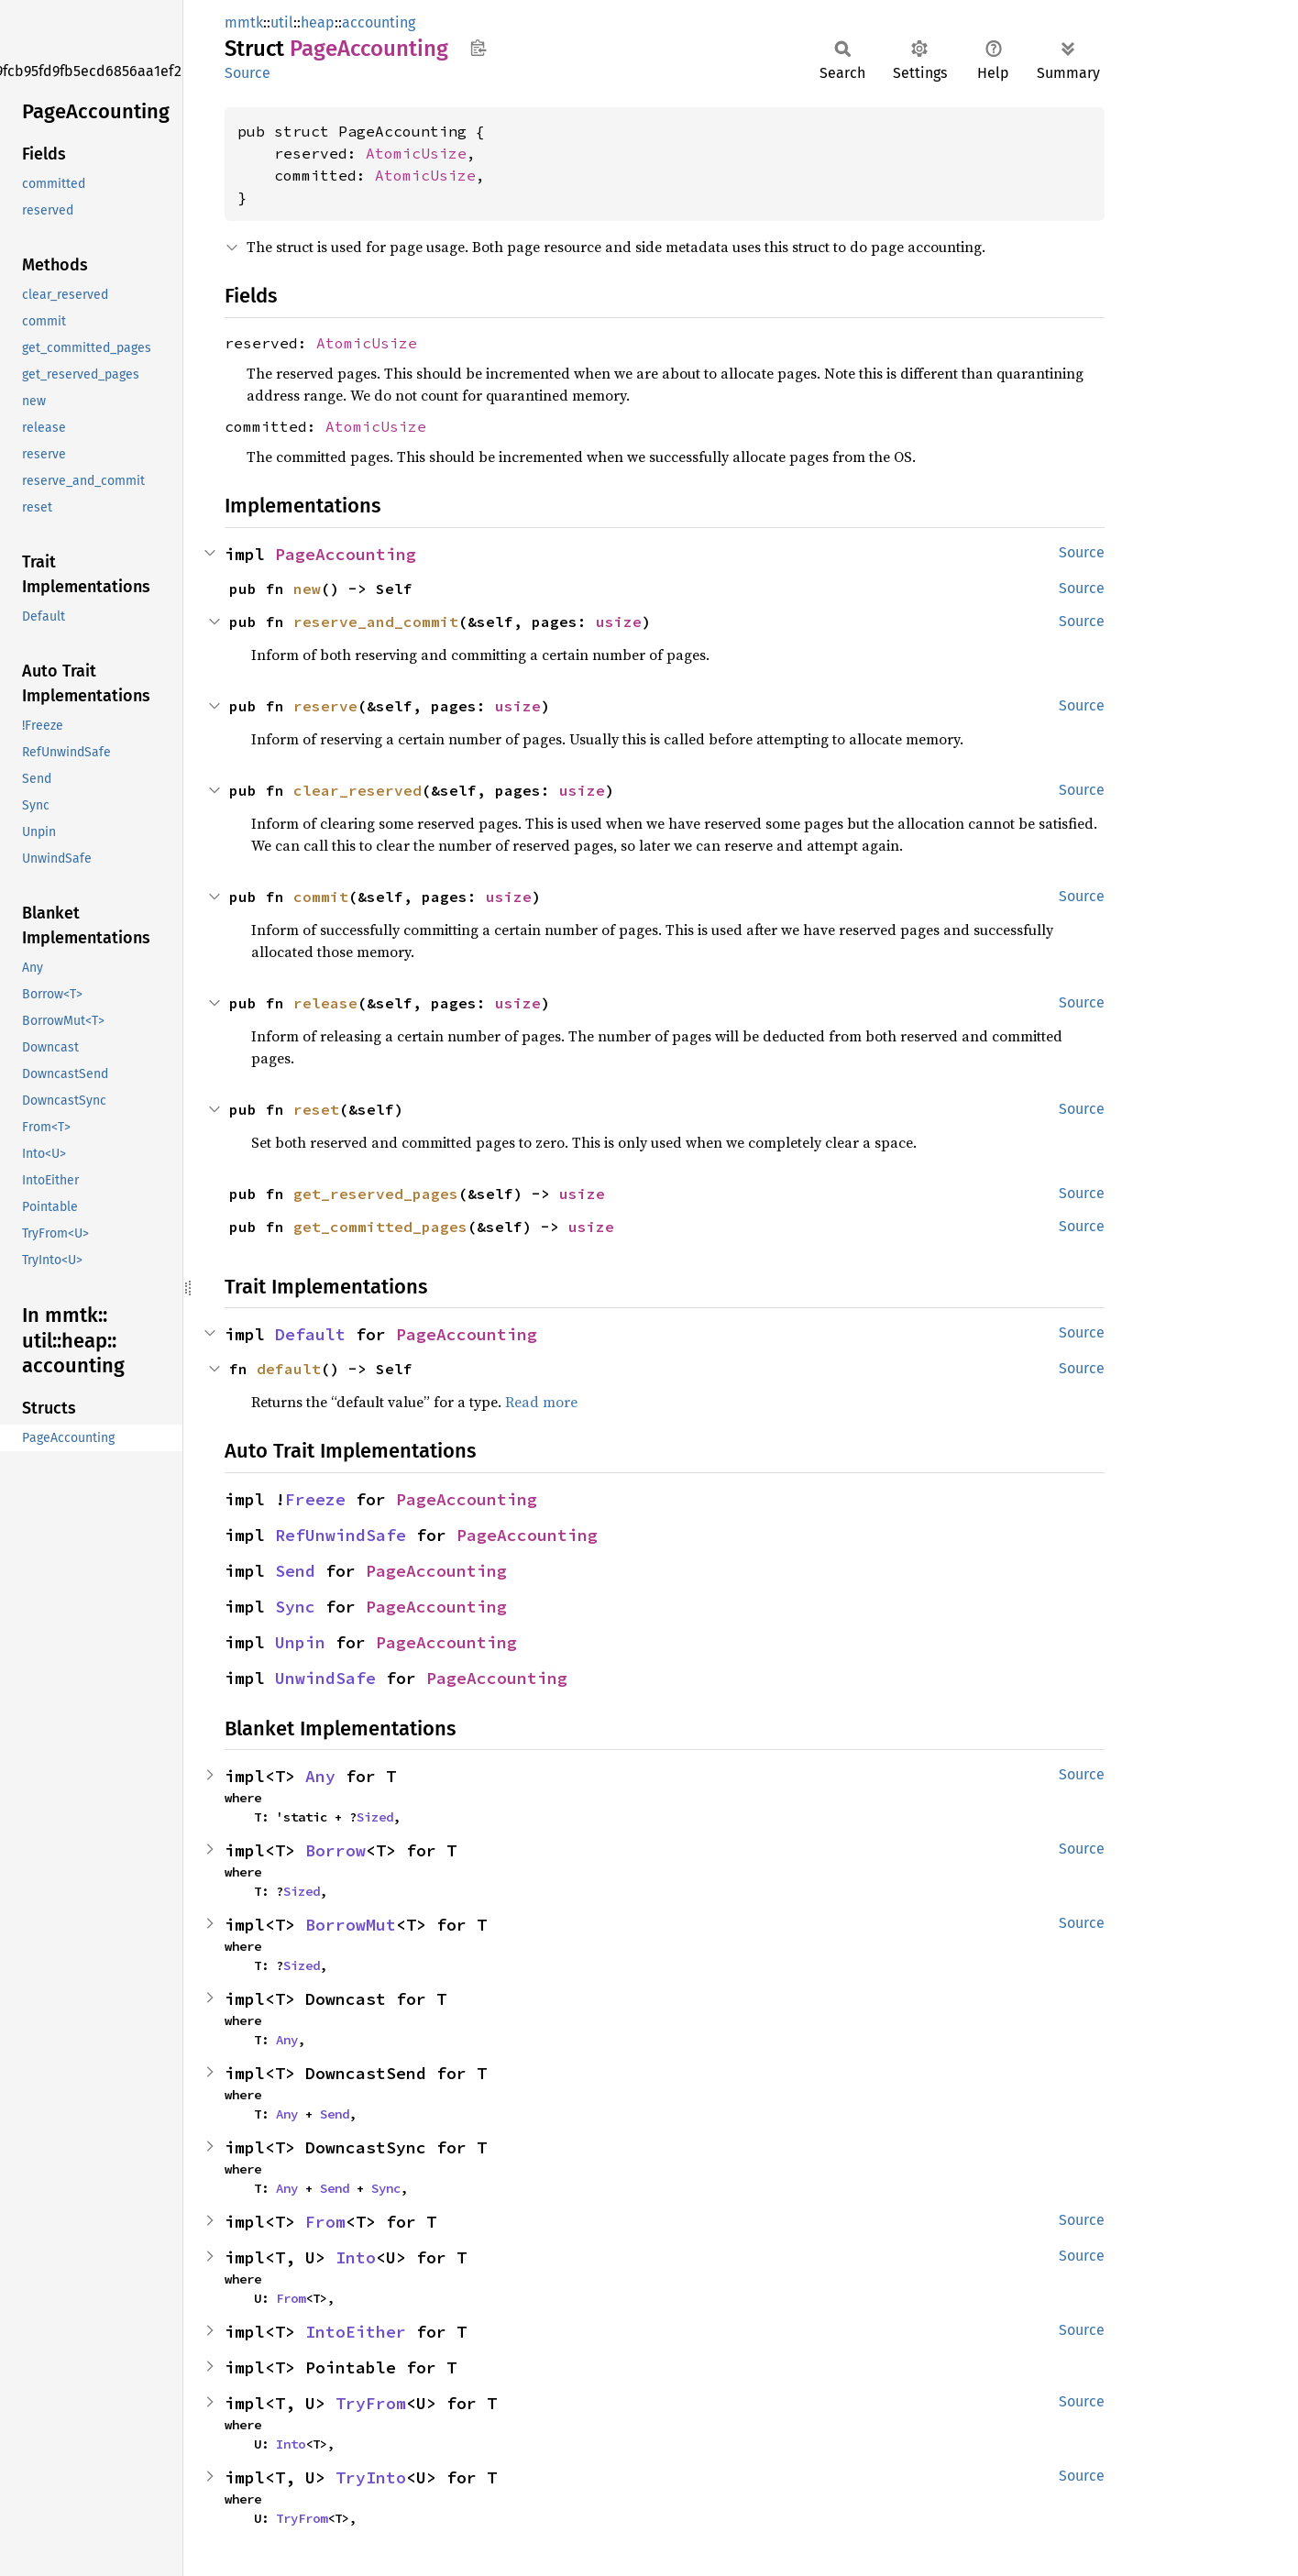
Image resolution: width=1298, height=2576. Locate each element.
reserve (325, 706)
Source (247, 73)
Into (356, 2257)
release (325, 1003)
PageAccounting (345, 554)
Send (295, 1570)
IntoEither (355, 2331)
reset (316, 1109)
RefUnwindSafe (340, 1535)
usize (619, 621)
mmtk (244, 22)
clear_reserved (357, 790)
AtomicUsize (416, 153)
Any (320, 1776)
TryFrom (371, 2403)
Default (310, 1334)
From (325, 2221)
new (307, 588)
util (281, 22)
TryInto (371, 2477)
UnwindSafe (325, 1678)
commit (320, 896)
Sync (295, 1606)
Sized (375, 1817)
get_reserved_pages (375, 1193)
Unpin (300, 1642)
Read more (541, 1402)
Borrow (335, 1850)
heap (318, 22)
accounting (378, 22)
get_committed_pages (380, 1226)
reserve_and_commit (375, 621)
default (289, 1369)
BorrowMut (350, 1924)
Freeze (315, 1499)
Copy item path (478, 47)
